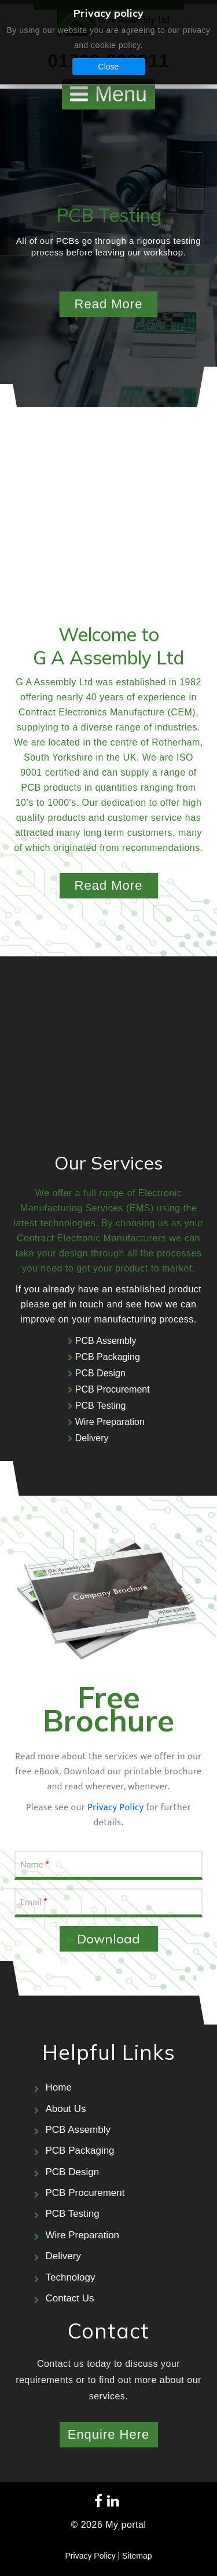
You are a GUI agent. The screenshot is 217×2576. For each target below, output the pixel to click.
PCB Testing (100, 1406)
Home (59, 2087)
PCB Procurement (112, 1389)
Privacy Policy (115, 1807)
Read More (109, 885)
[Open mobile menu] (108, 94)
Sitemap (137, 2555)
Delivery (92, 1438)
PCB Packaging (107, 1357)
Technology (70, 2277)
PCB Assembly (106, 1341)
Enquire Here (109, 2434)
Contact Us (70, 2298)
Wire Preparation (110, 1422)
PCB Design (100, 1373)
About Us (66, 2108)
